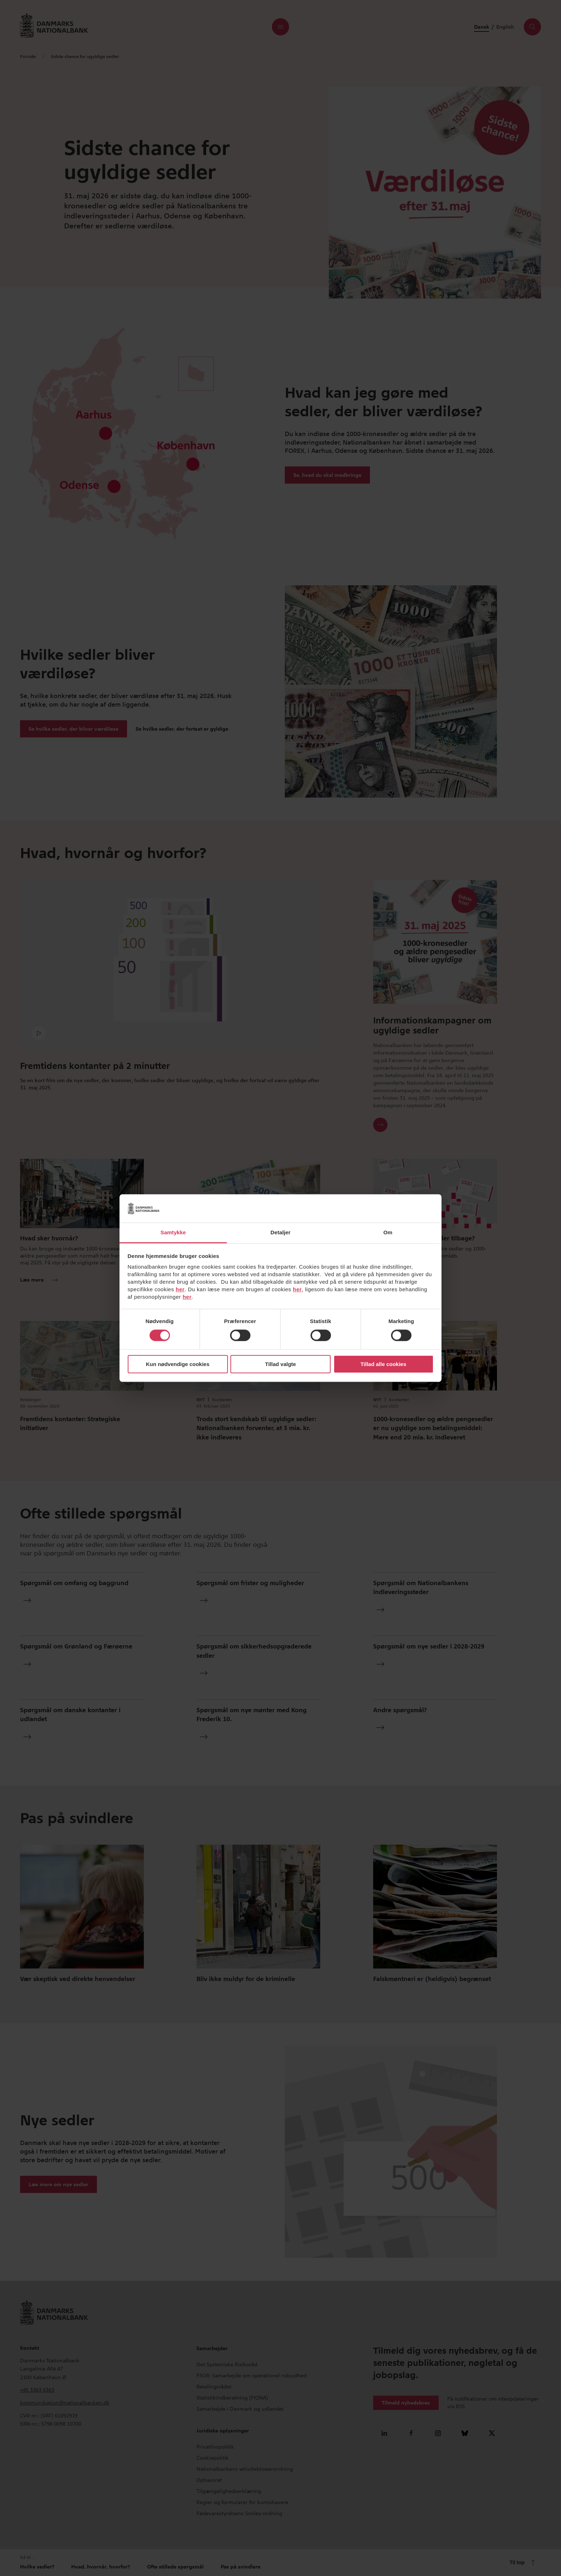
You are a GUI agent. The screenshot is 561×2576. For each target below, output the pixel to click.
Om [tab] (387, 1232)
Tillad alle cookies (383, 1364)
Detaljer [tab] (280, 1232)
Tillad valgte (280, 1364)
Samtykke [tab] (173, 1232)
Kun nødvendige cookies (178, 1364)
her (180, 1289)
